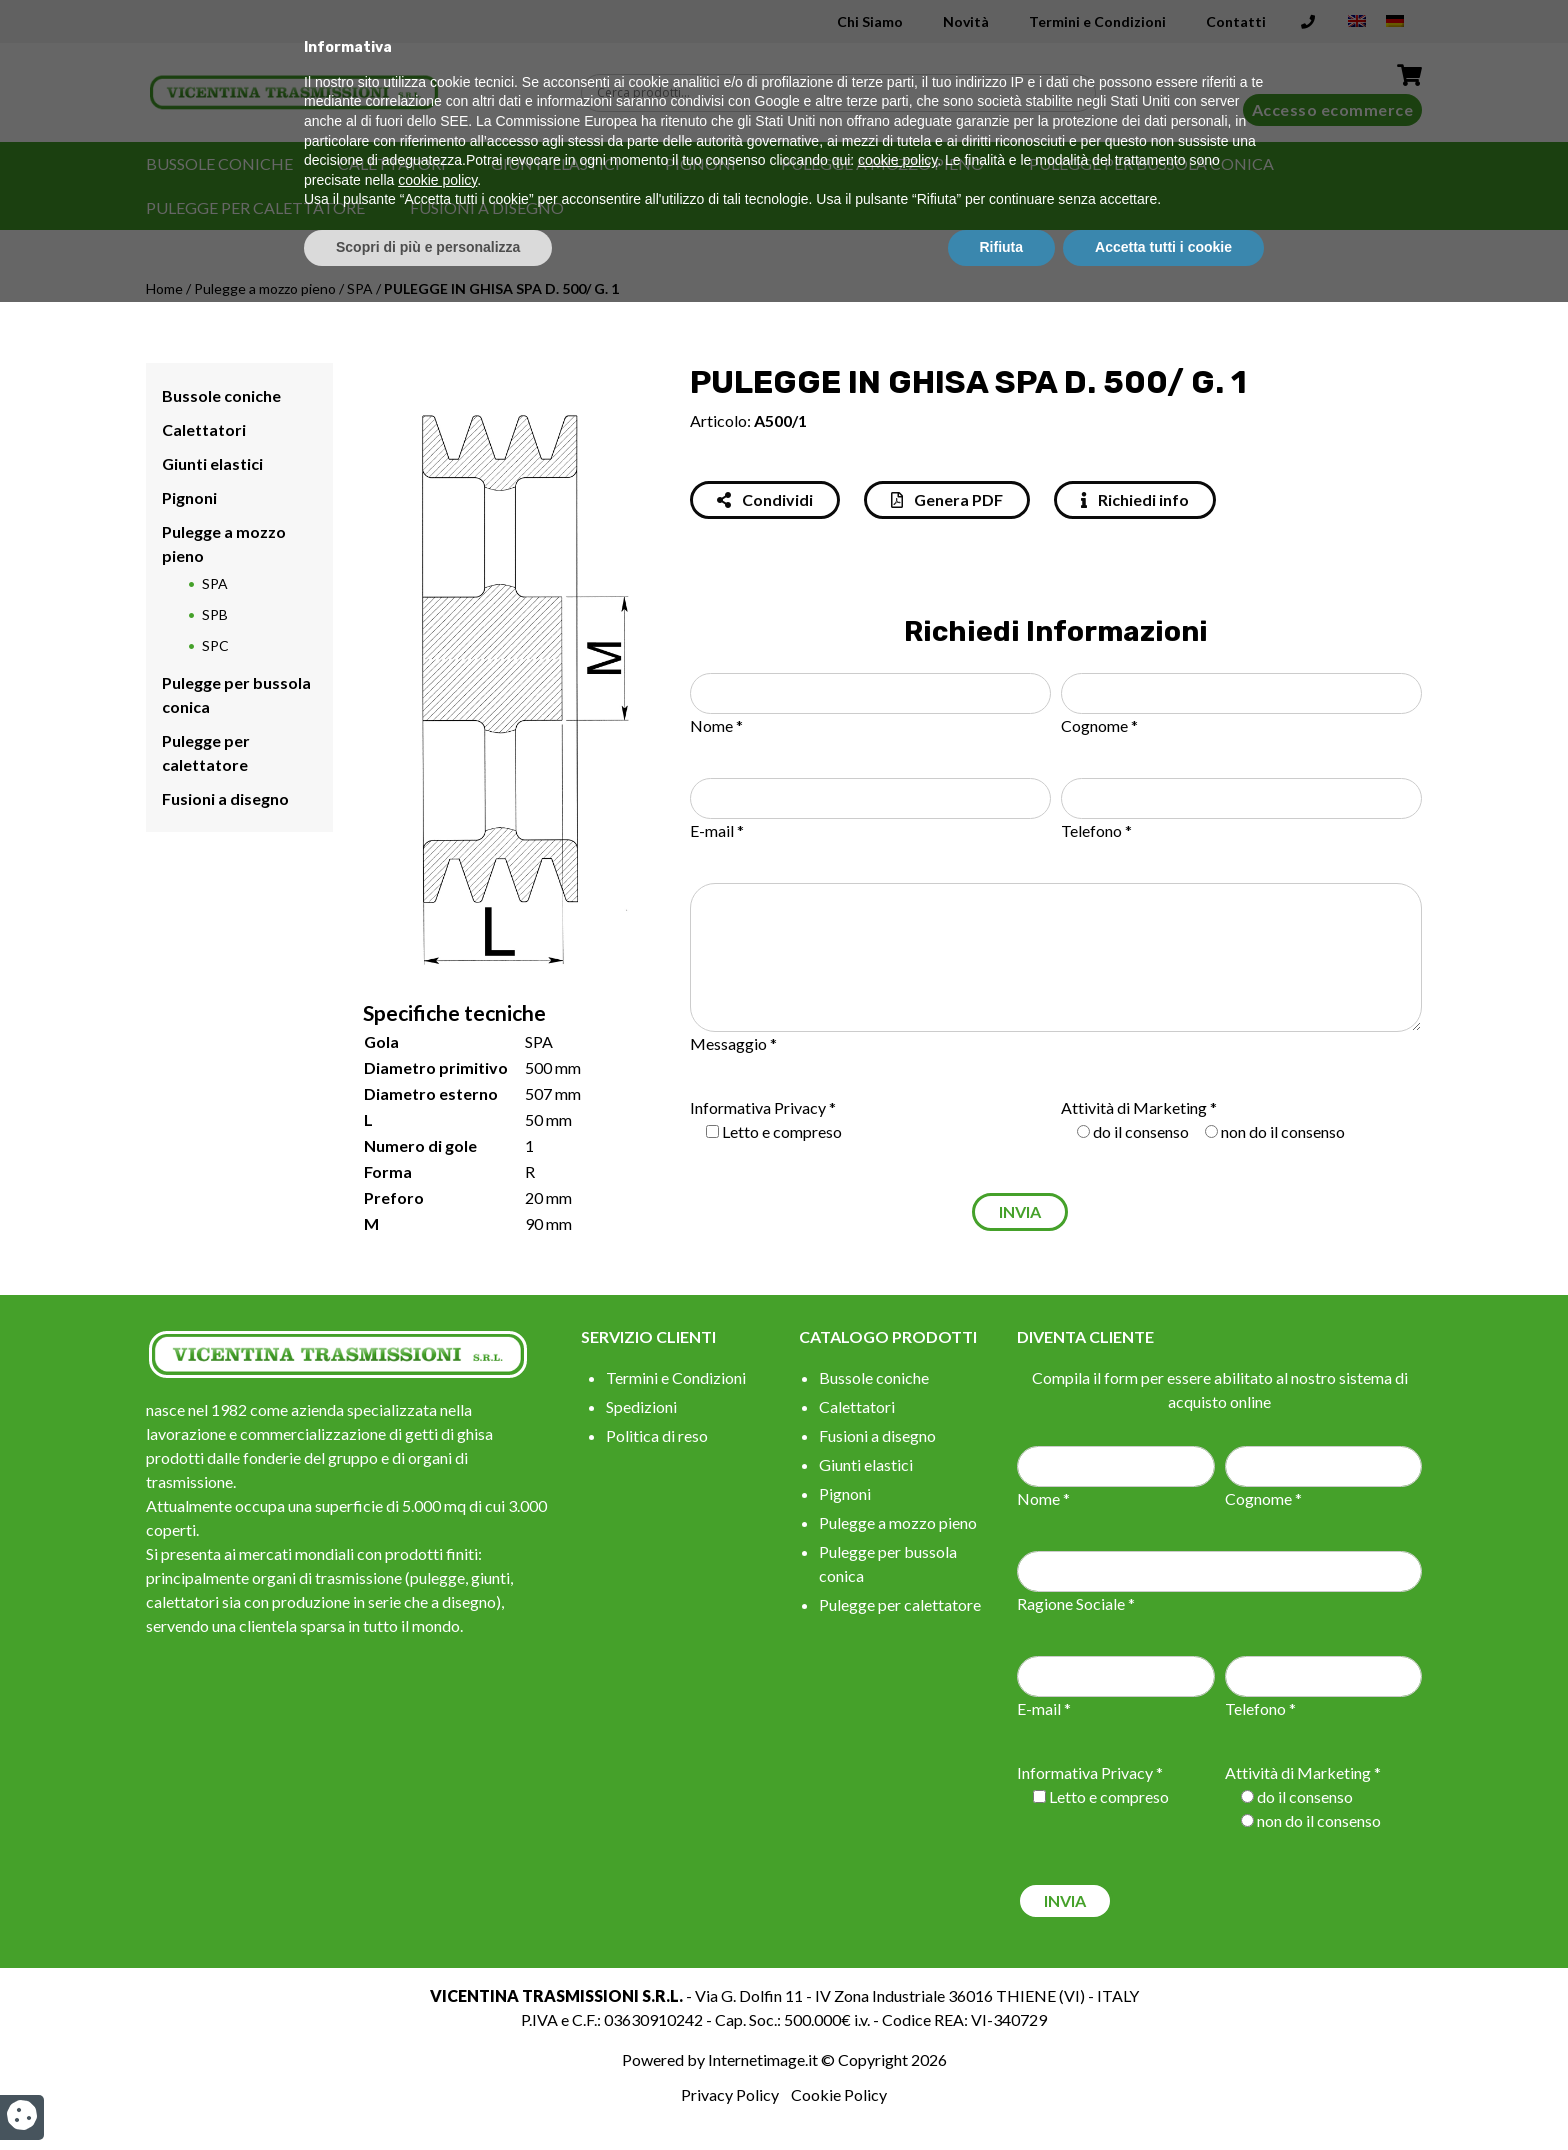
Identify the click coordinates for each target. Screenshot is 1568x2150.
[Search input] (843, 93)
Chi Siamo (870, 21)
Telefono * (1096, 830)
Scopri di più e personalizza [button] (428, 2095)
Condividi (765, 499)
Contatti (1236, 21)
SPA (360, 288)
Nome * (716, 725)
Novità (966, 21)
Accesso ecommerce (1333, 109)
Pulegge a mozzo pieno (882, 163)
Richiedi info (1135, 499)
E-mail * (717, 830)
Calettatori (392, 163)
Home (164, 288)
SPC (215, 645)
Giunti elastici (555, 163)
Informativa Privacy (758, 1107)
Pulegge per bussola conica (1151, 163)
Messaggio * (733, 1043)
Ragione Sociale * (1076, 1603)
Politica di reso (657, 1435)
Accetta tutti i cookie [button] (1163, 2095)
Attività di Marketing (1134, 1107)
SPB (215, 614)
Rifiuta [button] (1002, 2095)
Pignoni (700, 163)
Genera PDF (947, 499)
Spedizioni (641, 1406)
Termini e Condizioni (1097, 21)
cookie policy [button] (897, 2009)
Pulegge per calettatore (255, 207)
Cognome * (1099, 725)
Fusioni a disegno (487, 207)
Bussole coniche (219, 163)
